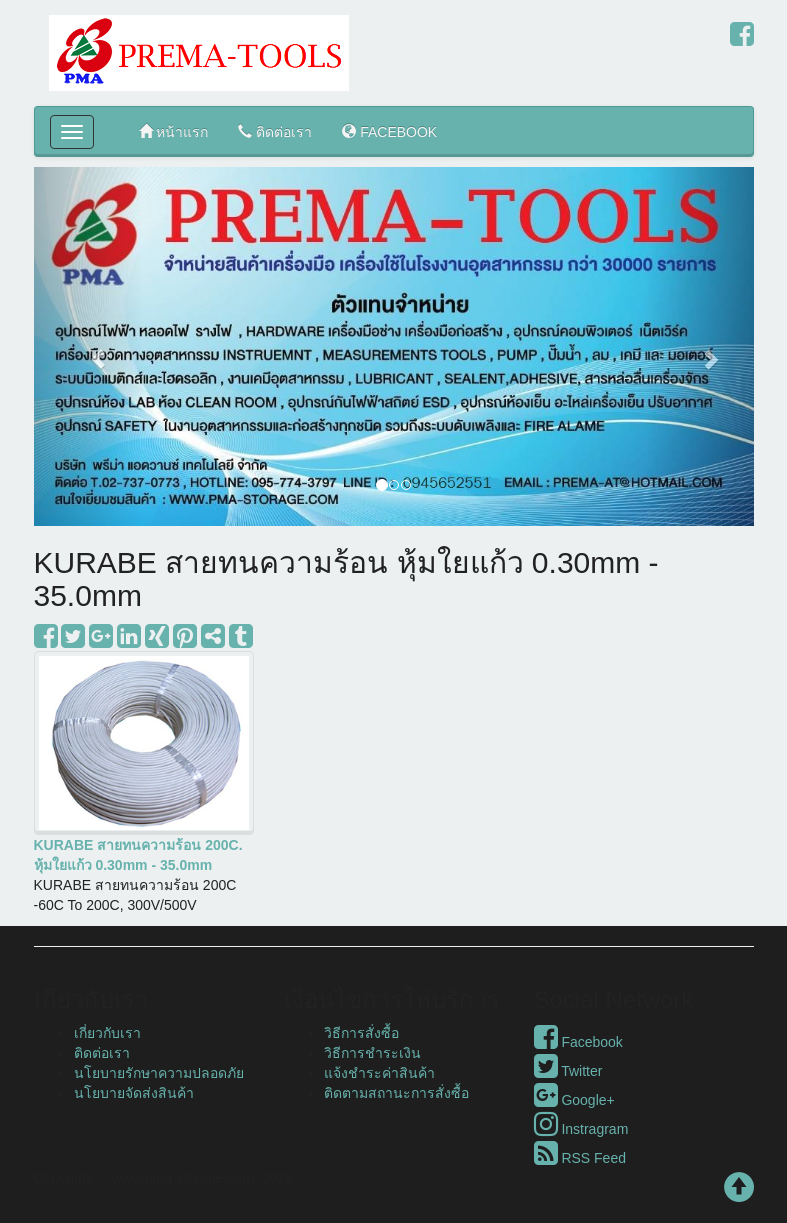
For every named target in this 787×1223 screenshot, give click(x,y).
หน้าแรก (174, 131)
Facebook (578, 1042)
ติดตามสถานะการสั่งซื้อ (396, 1093)
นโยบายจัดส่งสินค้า (134, 1093)
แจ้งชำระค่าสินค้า (379, 1073)
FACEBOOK (389, 131)
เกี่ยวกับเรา (107, 1033)
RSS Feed (580, 1158)
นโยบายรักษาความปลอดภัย (159, 1073)
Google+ (574, 1100)
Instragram (581, 1129)
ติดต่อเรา (275, 131)
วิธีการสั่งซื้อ (361, 1033)
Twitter (568, 1071)
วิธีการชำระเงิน (372, 1053)
